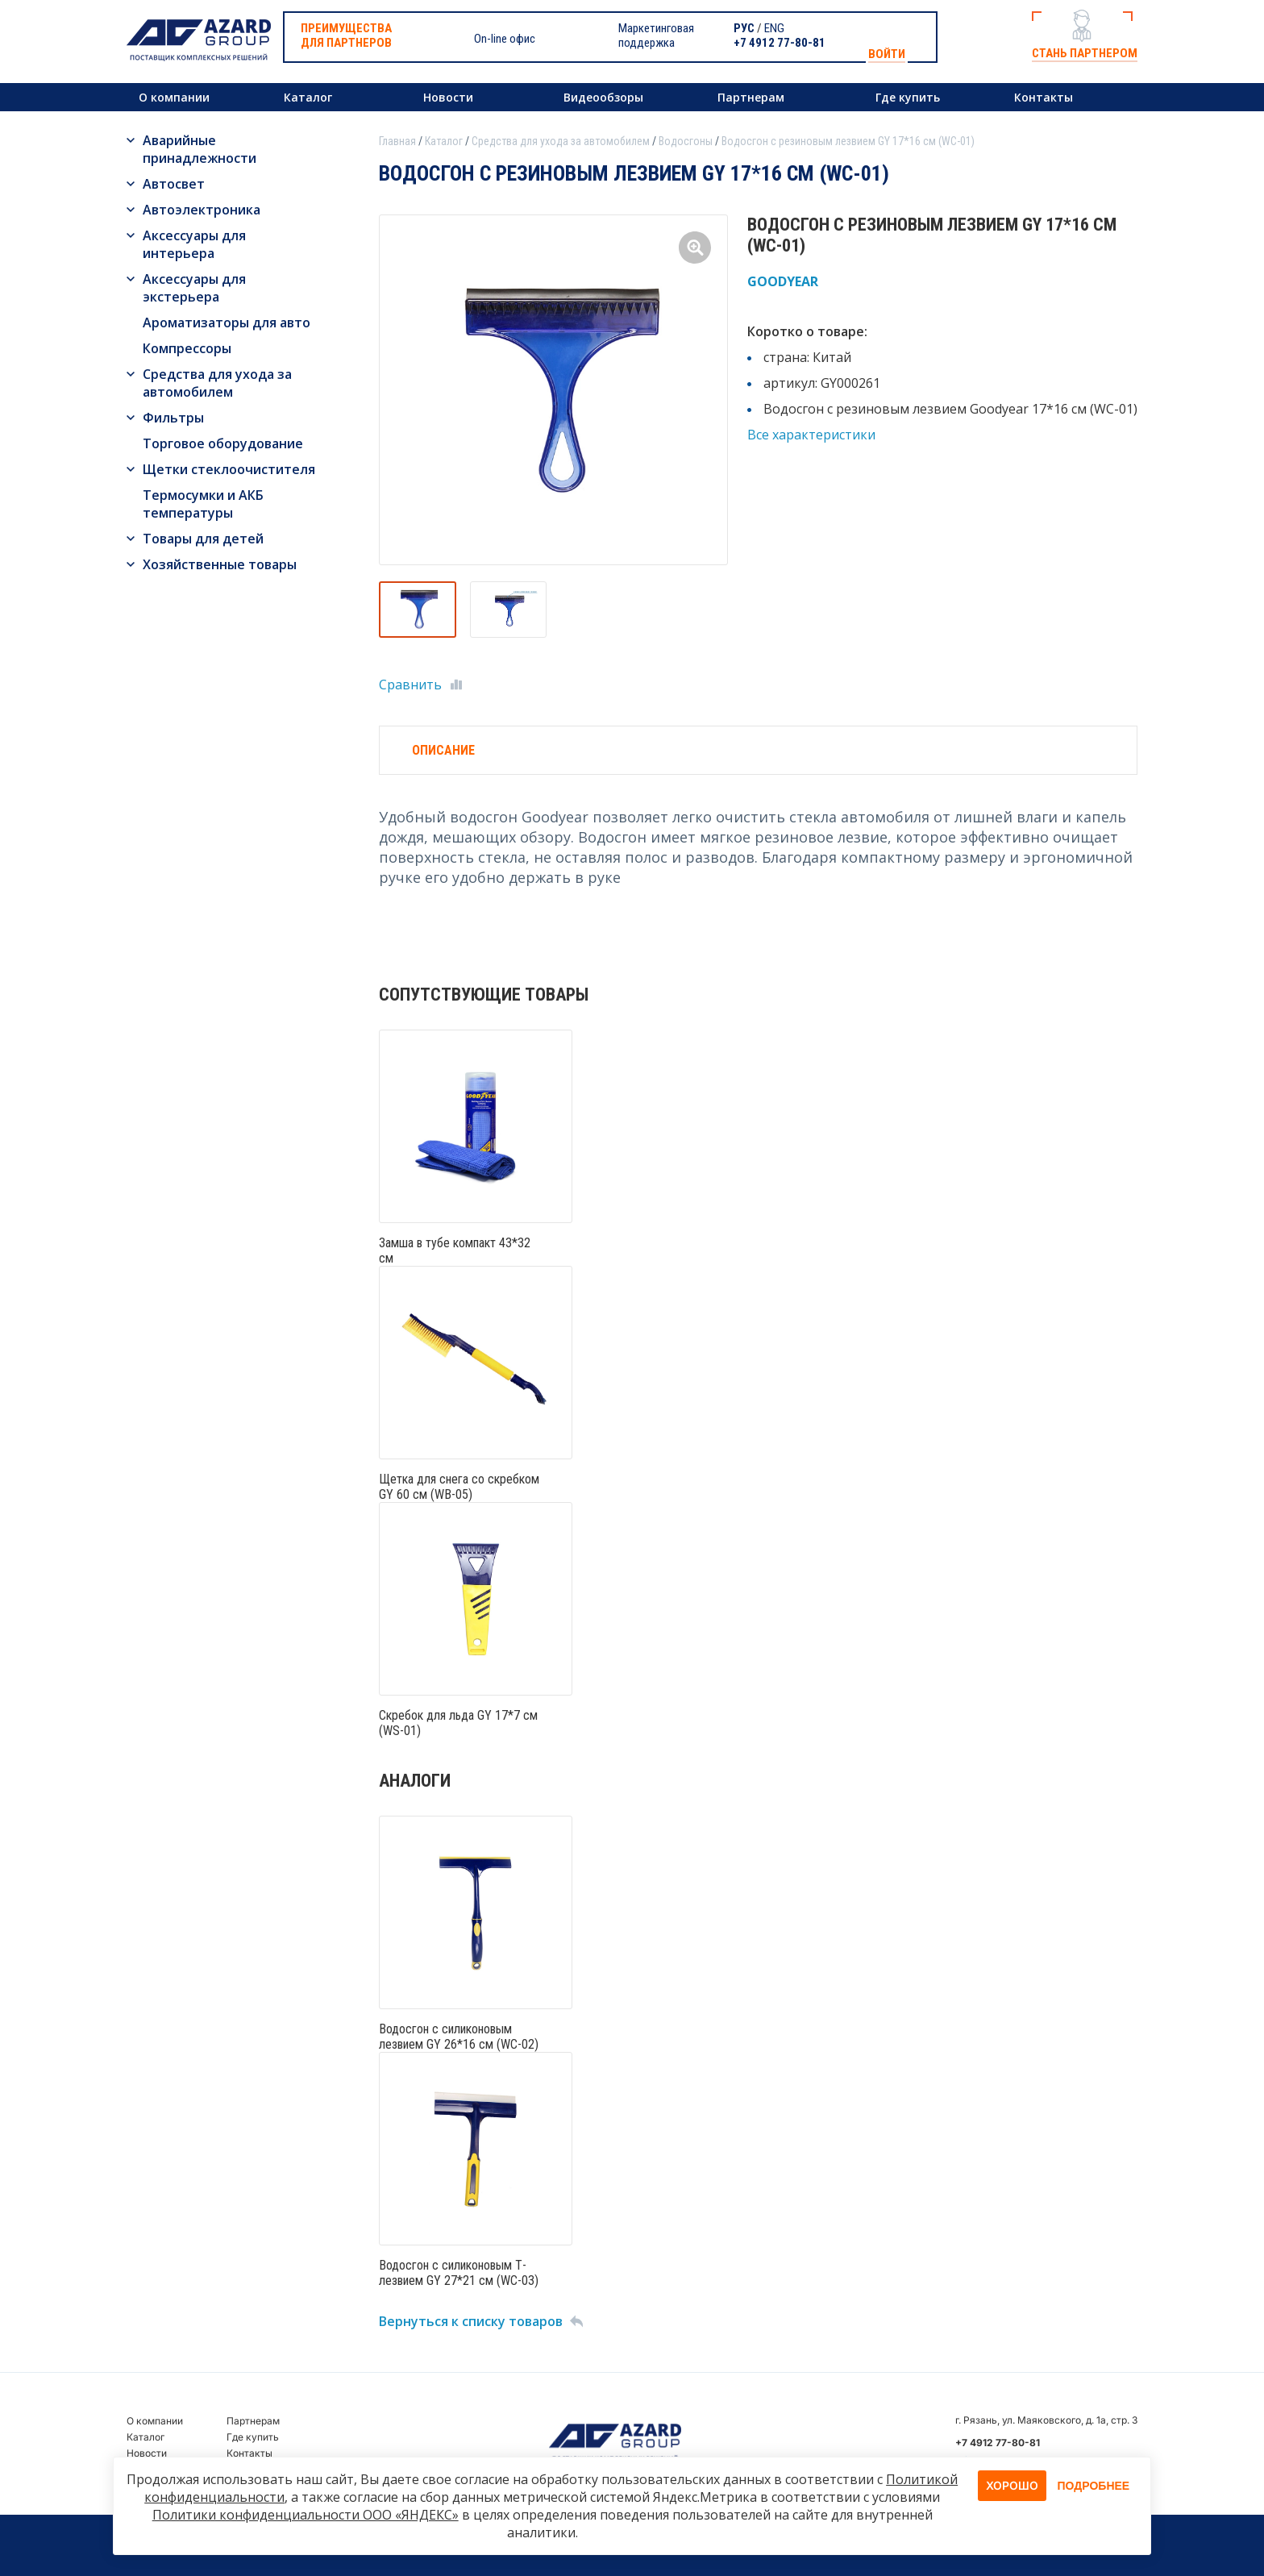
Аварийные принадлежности (199, 149)
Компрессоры (187, 348)
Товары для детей (203, 538)
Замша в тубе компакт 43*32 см (454, 1250)
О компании (174, 97)
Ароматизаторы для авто (226, 322)
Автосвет (174, 184)
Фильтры (173, 418)
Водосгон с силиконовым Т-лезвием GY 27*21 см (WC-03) (458, 2273)
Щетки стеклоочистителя (229, 469)
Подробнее (1094, 2485)
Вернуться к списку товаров (471, 2321)
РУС (744, 28)
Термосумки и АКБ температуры (203, 504)
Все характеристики (811, 434)
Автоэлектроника (201, 209)
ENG (774, 28)
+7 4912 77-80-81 (779, 42)
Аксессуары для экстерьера (194, 288)
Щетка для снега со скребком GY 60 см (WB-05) (459, 1486)
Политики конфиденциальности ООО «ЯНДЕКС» (305, 2515)
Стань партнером (1084, 53)
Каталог (308, 97)
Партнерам (750, 97)
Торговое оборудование (223, 443)
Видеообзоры (603, 97)
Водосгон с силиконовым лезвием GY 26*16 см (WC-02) (458, 2036)
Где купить (907, 97)
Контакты (1043, 97)
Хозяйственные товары (220, 564)
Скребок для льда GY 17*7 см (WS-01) (458, 1723)
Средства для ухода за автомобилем (217, 383)
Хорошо (1012, 2485)
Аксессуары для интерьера (194, 244)
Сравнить (410, 684)
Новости (448, 97)
